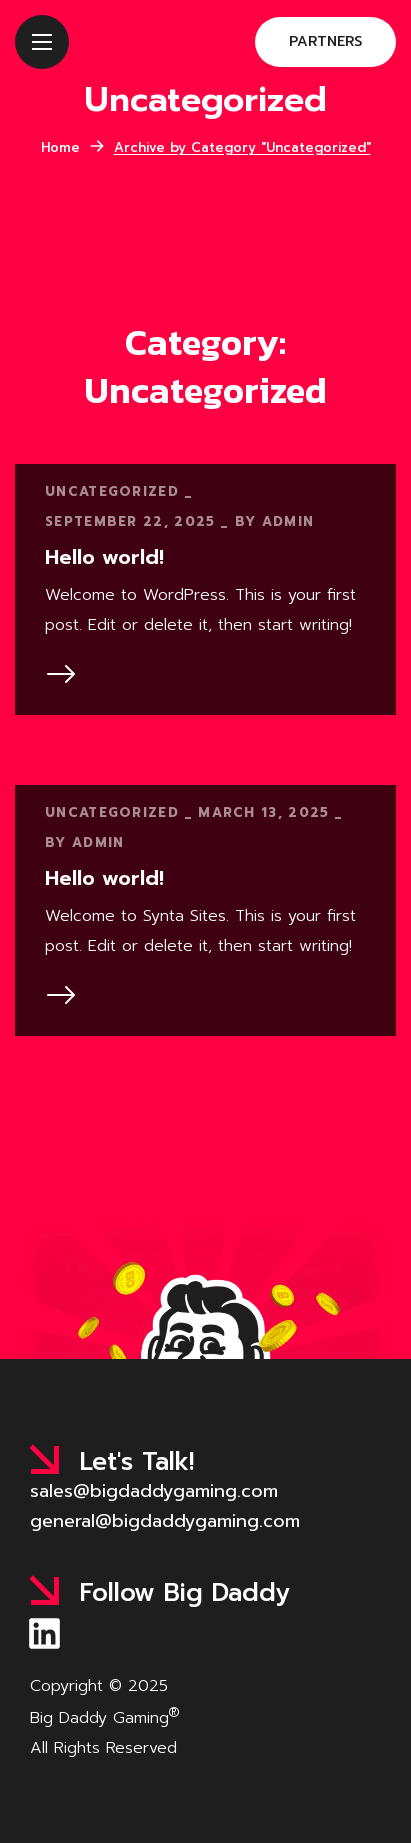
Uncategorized (112, 491)
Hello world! (104, 557)
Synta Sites (184, 916)
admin (288, 521)
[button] (325, 42)
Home (60, 147)
